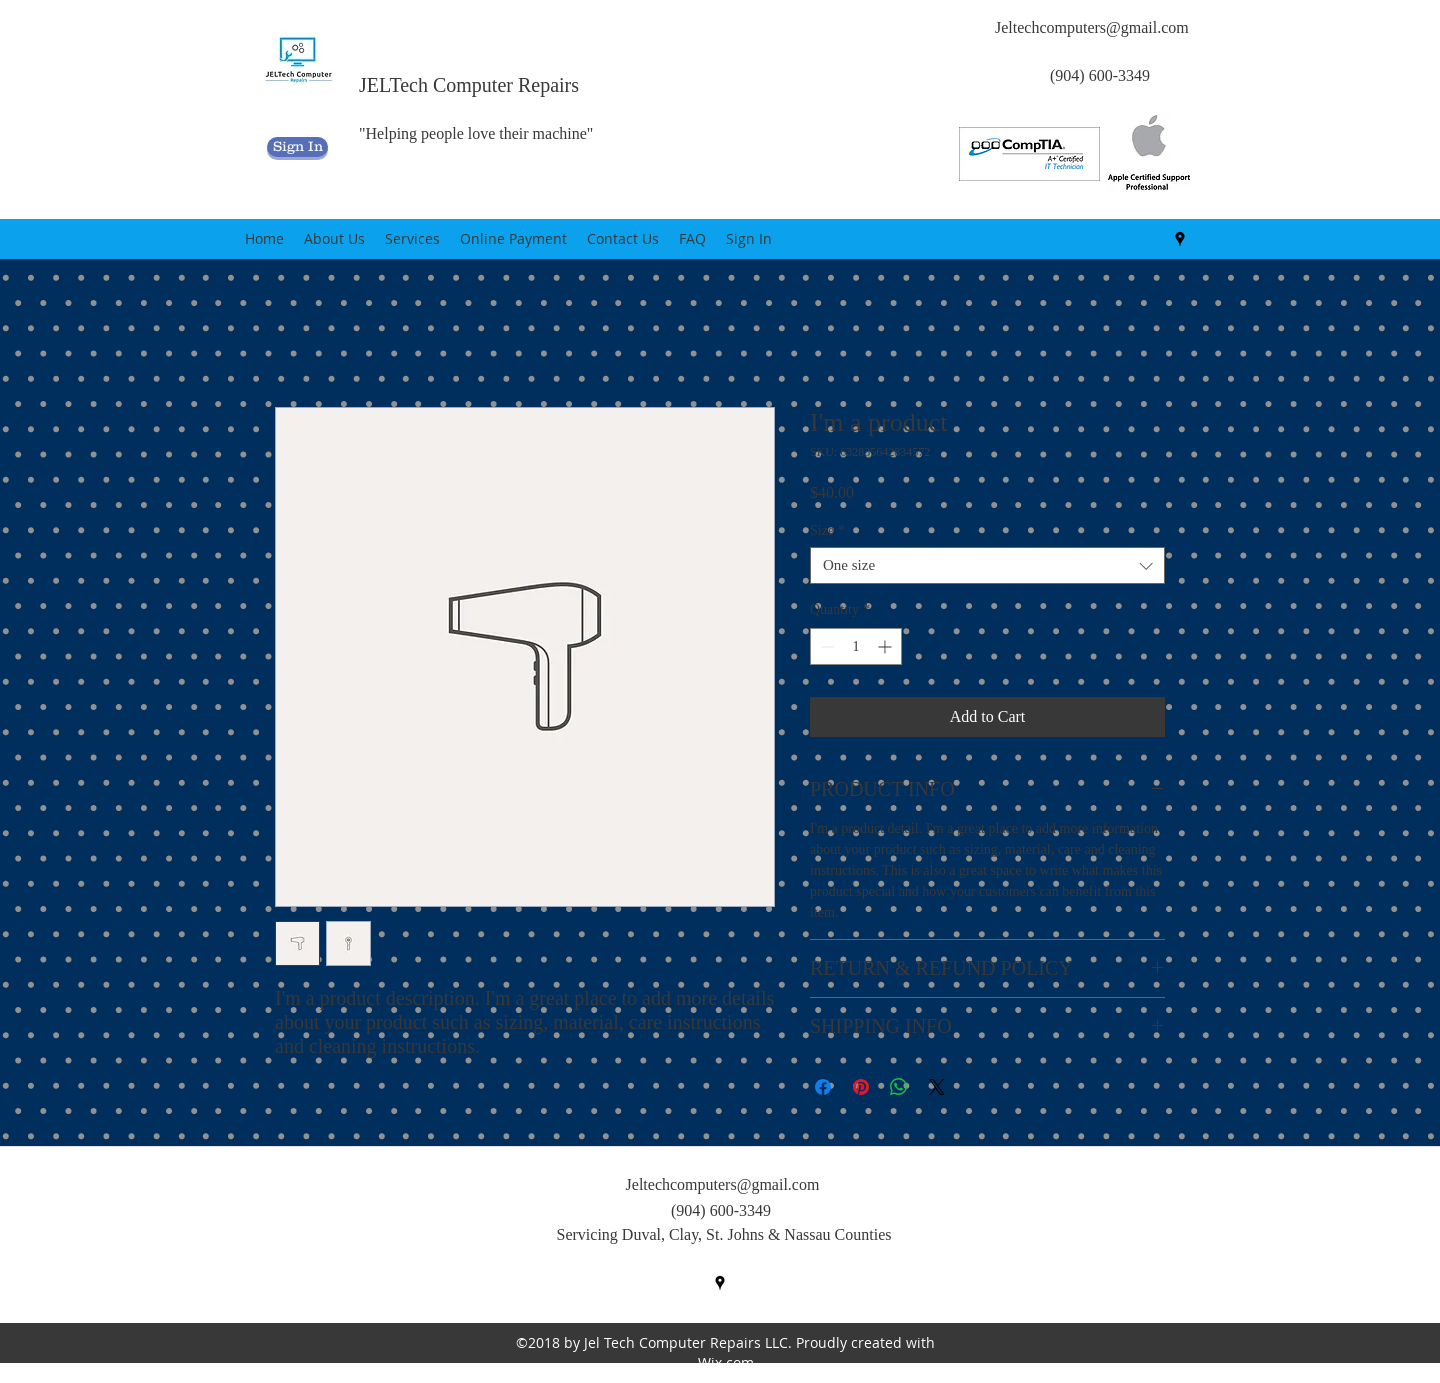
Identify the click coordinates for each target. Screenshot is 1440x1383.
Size (827, 530)
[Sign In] (297, 147)
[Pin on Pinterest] (861, 1087)
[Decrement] (825, 646)
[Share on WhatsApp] (899, 1087)
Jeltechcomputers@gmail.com (1092, 27)
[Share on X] (937, 1087)
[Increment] (886, 646)
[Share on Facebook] (823, 1087)
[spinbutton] (856, 646)
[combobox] (987, 565)
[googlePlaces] (1180, 239)
